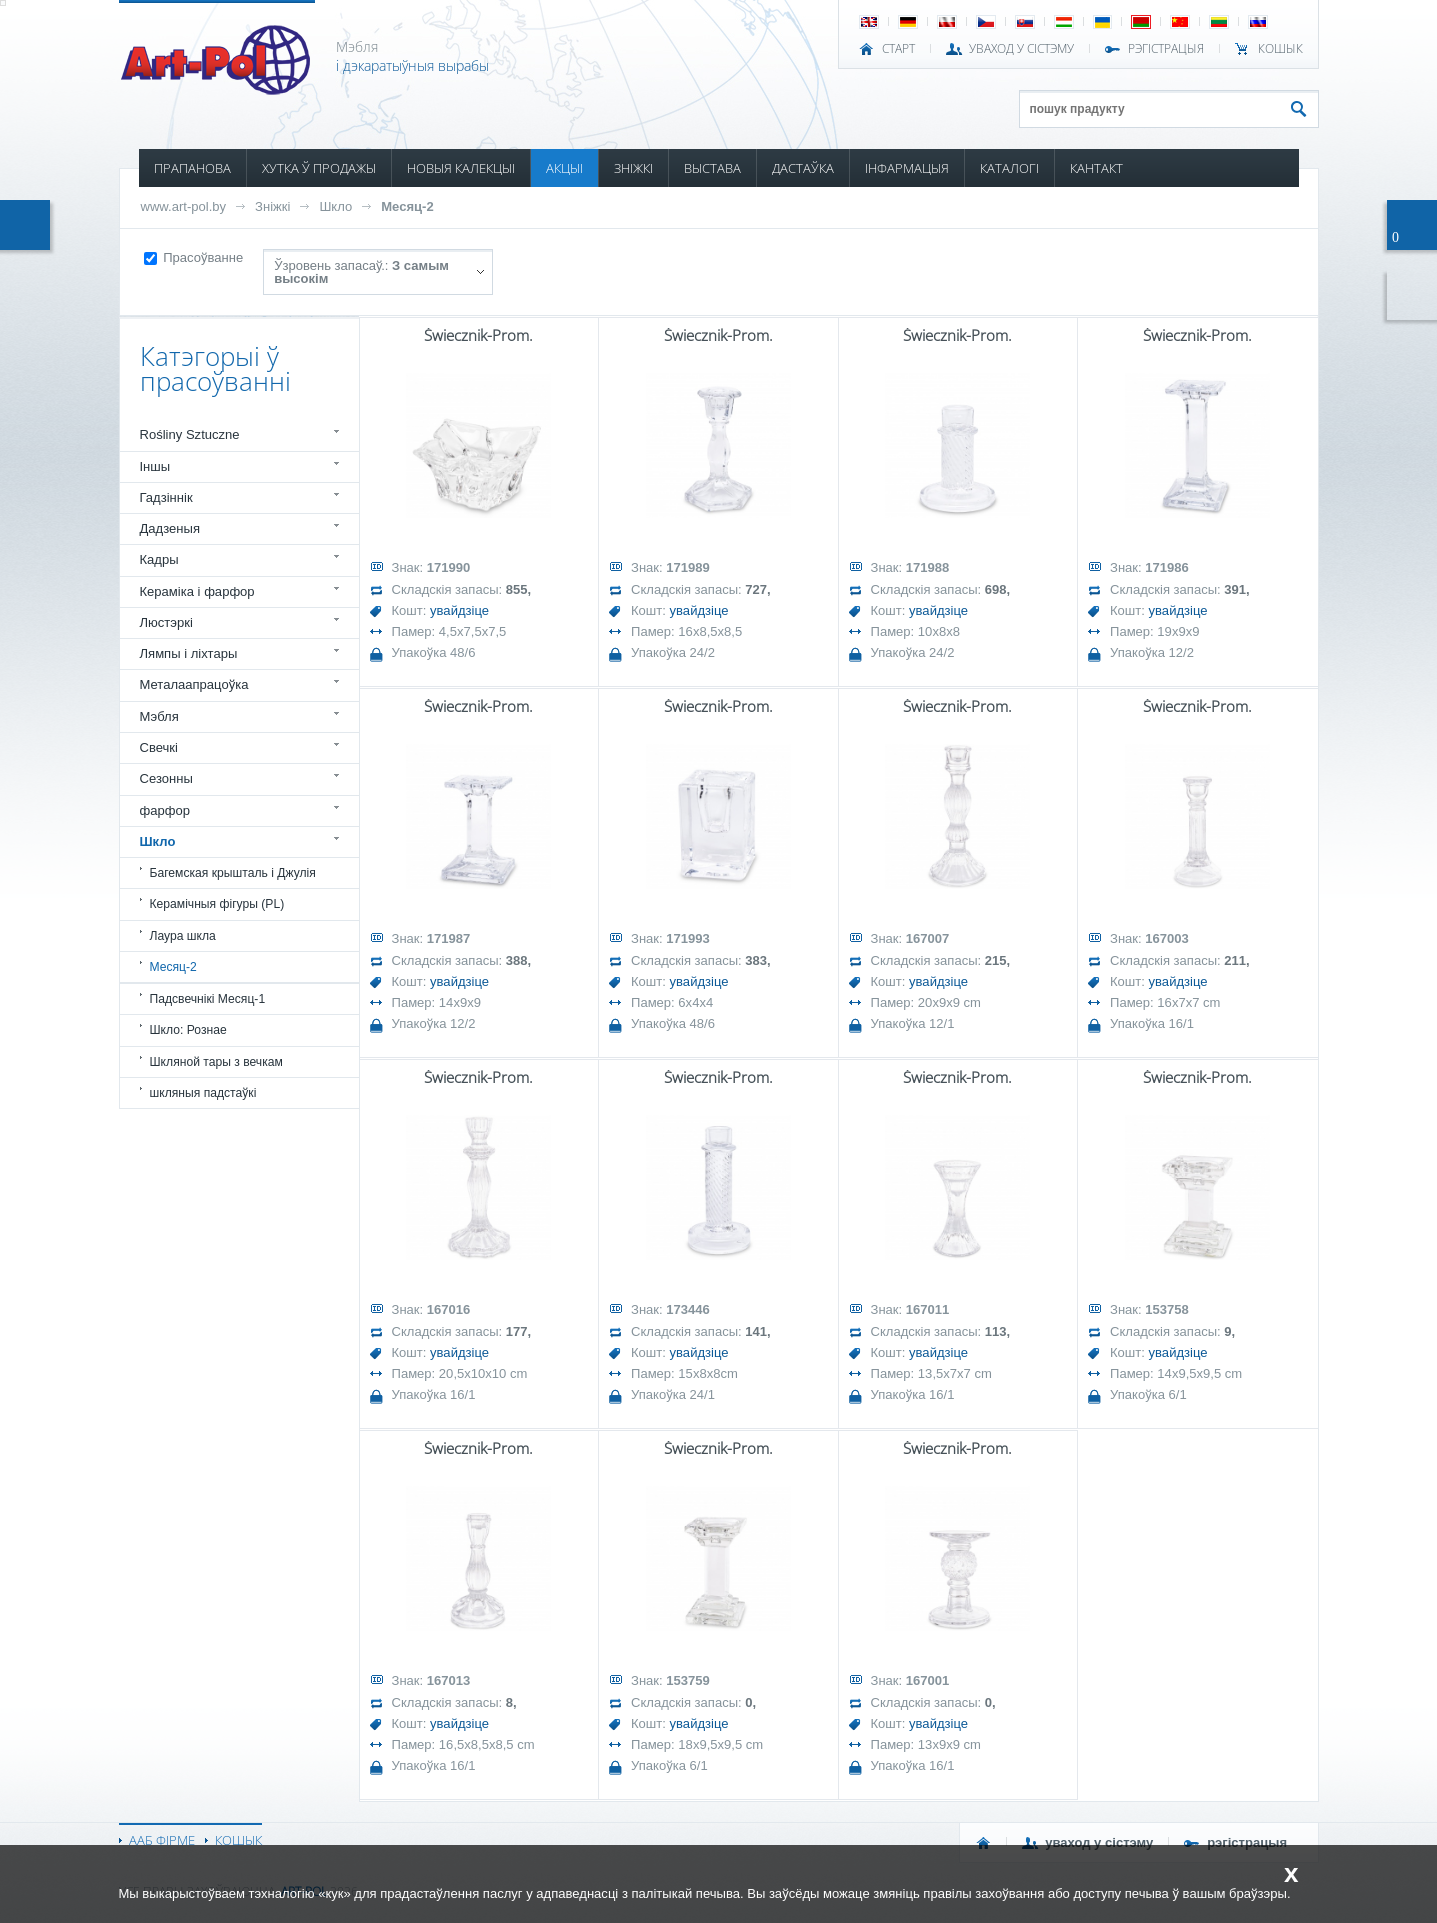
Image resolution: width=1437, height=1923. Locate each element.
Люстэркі (166, 622)
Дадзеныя (170, 528)
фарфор (165, 810)
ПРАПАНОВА (192, 168)
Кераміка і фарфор (197, 591)
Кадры (159, 559)
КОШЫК (1280, 49)
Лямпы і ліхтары (189, 653)
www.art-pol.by (184, 206)
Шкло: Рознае (188, 1030)
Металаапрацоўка (194, 684)
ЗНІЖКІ (633, 168)
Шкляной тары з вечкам (216, 1062)
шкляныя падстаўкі (203, 1093)
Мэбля (159, 716)
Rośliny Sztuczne (190, 434)
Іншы (155, 466)
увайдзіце (459, 610)
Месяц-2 (407, 206)
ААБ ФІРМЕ (162, 1840)
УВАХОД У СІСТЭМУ (1021, 49)
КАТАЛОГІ (1009, 168)
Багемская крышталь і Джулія (233, 873)
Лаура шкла (183, 936)
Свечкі (159, 747)
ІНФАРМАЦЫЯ (907, 168)
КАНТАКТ (1096, 168)
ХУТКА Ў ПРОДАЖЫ (319, 168)
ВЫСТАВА (712, 168)
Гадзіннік (166, 497)
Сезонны (166, 778)
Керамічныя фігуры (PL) (217, 904)
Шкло (335, 206)
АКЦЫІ (564, 168)
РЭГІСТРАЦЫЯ (1166, 49)
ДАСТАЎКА (803, 168)
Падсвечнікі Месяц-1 (208, 999)
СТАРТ (898, 49)
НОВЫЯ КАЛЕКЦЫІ (461, 168)
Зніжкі (272, 206)
